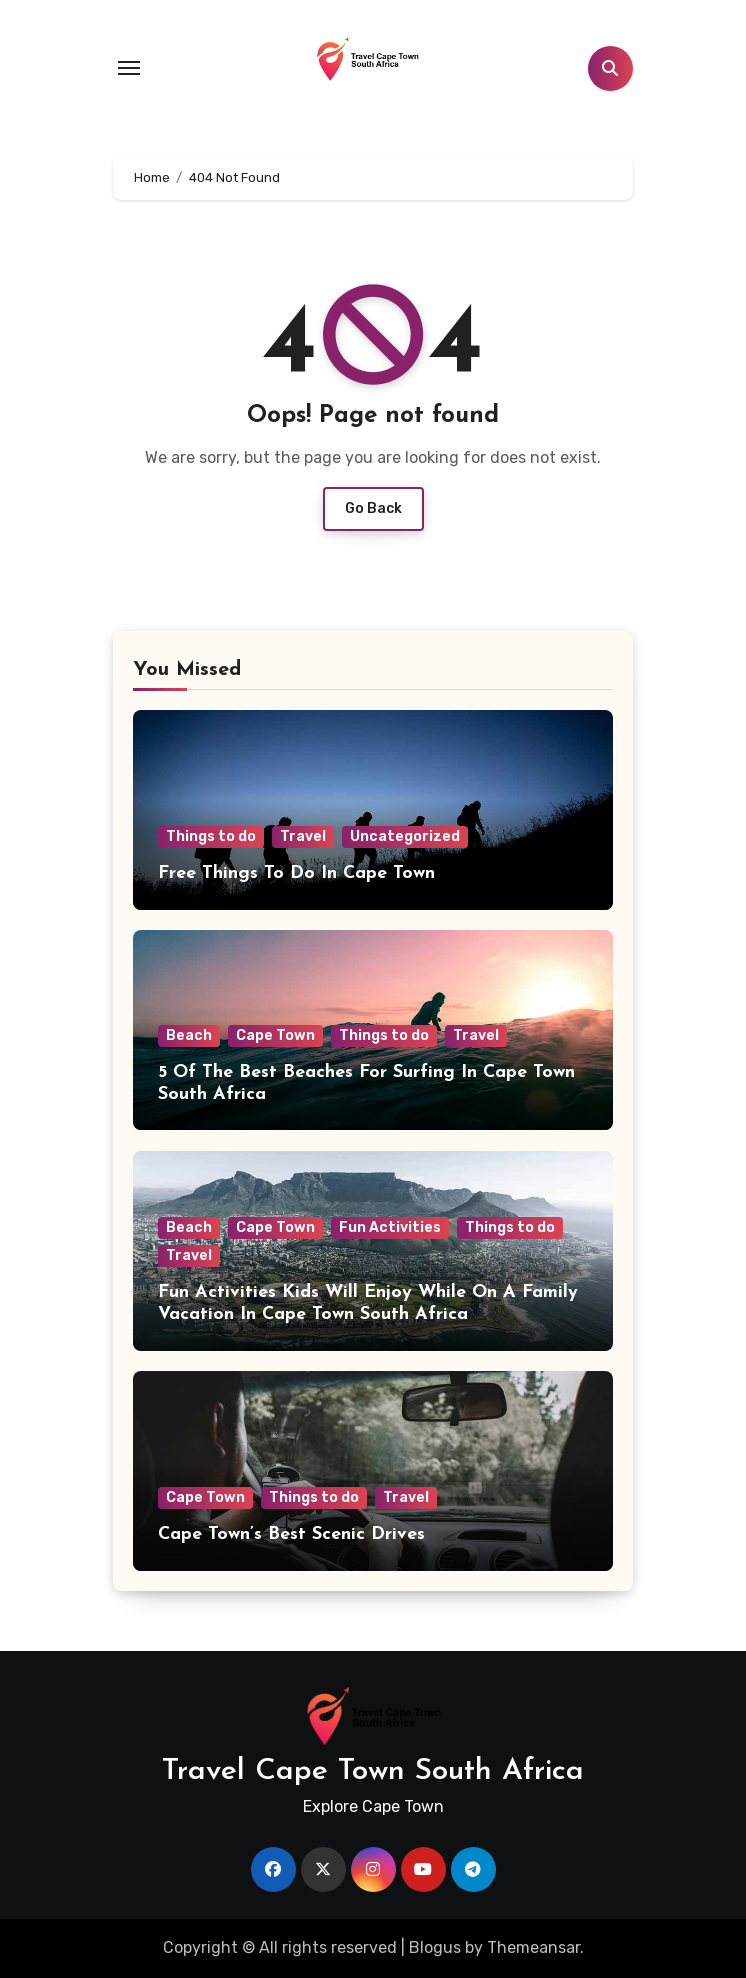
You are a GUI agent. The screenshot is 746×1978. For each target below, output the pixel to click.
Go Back (373, 508)
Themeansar (533, 1947)
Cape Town (275, 1035)
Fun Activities (390, 1227)
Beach (189, 1035)
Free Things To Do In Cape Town (296, 873)
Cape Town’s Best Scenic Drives (291, 1534)
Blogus (435, 1947)
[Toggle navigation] (129, 68)
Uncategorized (405, 836)
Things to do (211, 836)
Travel (303, 836)
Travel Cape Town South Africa (373, 1771)
